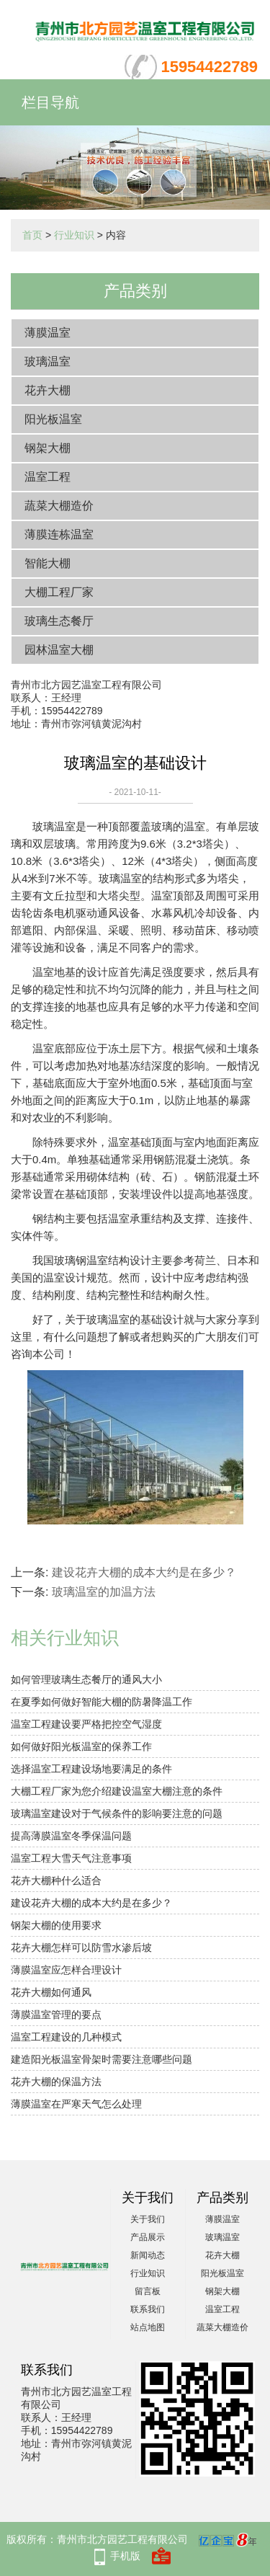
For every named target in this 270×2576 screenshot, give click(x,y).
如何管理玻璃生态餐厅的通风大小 (86, 1679)
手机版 (125, 2556)
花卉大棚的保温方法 (56, 2081)
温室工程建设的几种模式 (66, 2037)
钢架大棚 (47, 448)
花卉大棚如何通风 (51, 1992)
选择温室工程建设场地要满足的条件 (91, 1769)
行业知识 (74, 235)
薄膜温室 (47, 333)
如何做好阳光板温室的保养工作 (81, 1746)
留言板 (148, 2291)
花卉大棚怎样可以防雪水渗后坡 (81, 1947)
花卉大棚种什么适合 (56, 1880)
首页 (32, 235)
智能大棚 (47, 563)
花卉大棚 (47, 390)
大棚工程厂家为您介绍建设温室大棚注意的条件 (116, 1791)
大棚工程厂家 (59, 592)
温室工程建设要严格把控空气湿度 (86, 1724)
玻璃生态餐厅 (59, 621)
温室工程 (47, 477)
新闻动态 (147, 2255)
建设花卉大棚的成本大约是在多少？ (144, 1572)
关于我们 (147, 2219)
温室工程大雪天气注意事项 (71, 1858)
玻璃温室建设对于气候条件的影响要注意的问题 (116, 1813)
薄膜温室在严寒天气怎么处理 (76, 2104)
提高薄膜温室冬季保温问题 (71, 1836)
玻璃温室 (47, 361)
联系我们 (147, 2309)
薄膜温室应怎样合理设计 (66, 1970)
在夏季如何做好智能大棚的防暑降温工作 (101, 1701)
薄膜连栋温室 (59, 534)
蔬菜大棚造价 (59, 505)
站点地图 (147, 2327)
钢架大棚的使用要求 (56, 1925)
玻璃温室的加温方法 (104, 1592)
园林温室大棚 (59, 650)
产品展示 (147, 2237)
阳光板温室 (53, 419)
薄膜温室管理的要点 (56, 2014)
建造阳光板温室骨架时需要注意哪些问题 (101, 2059)
